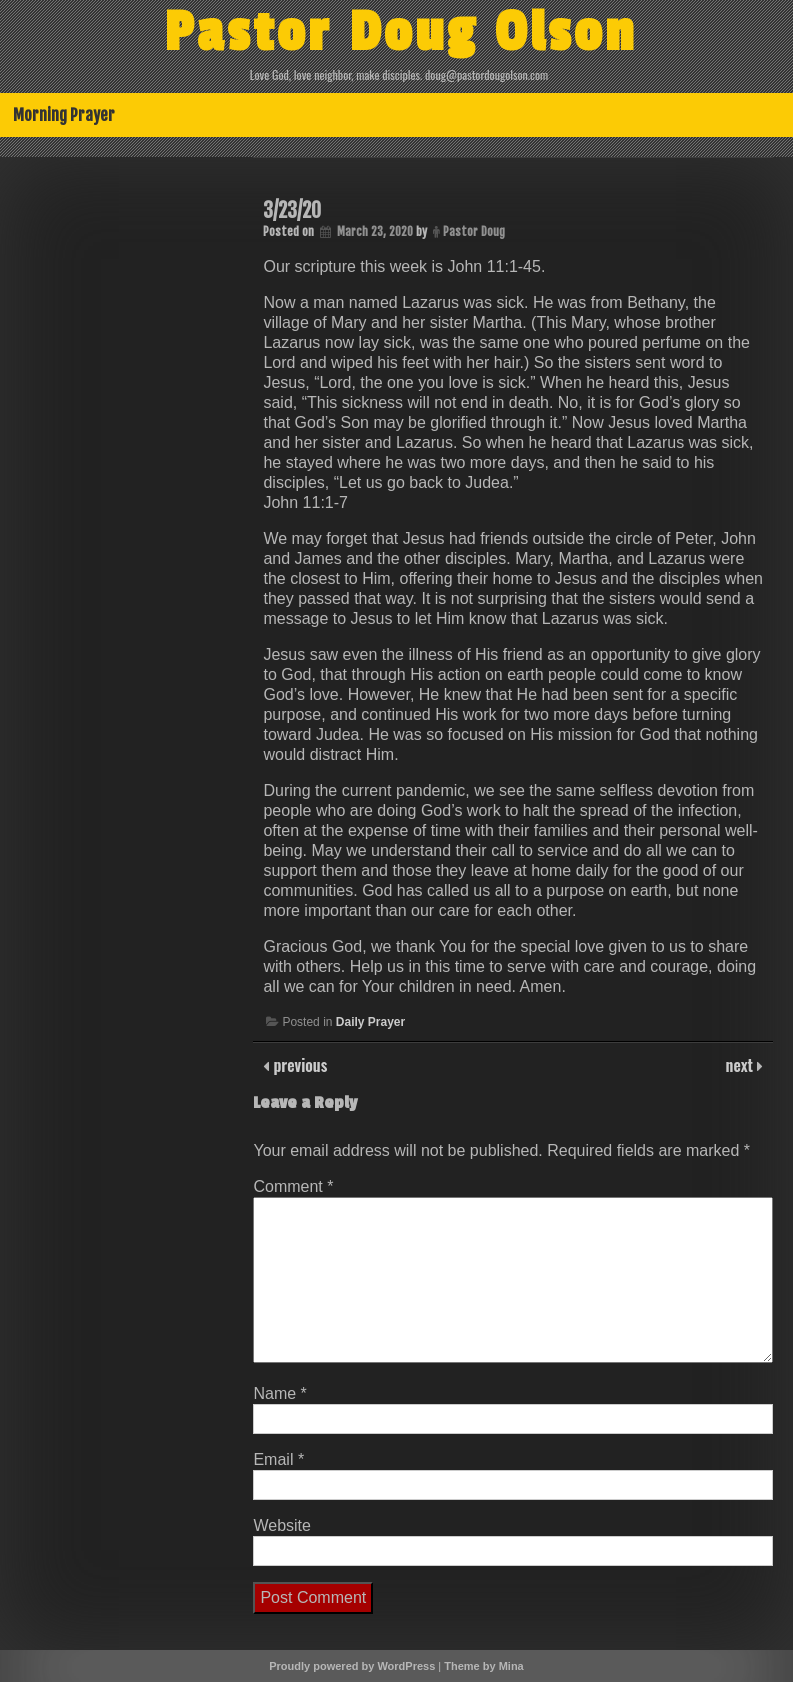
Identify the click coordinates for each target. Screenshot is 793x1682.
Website (282, 1525)
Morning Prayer (64, 115)
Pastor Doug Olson (400, 33)
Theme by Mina (483, 1666)
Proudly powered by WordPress (352, 1666)
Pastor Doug (474, 231)
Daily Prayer (370, 1022)
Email (278, 1459)
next (741, 1065)
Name (279, 1393)
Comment (293, 1186)
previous (298, 1065)
